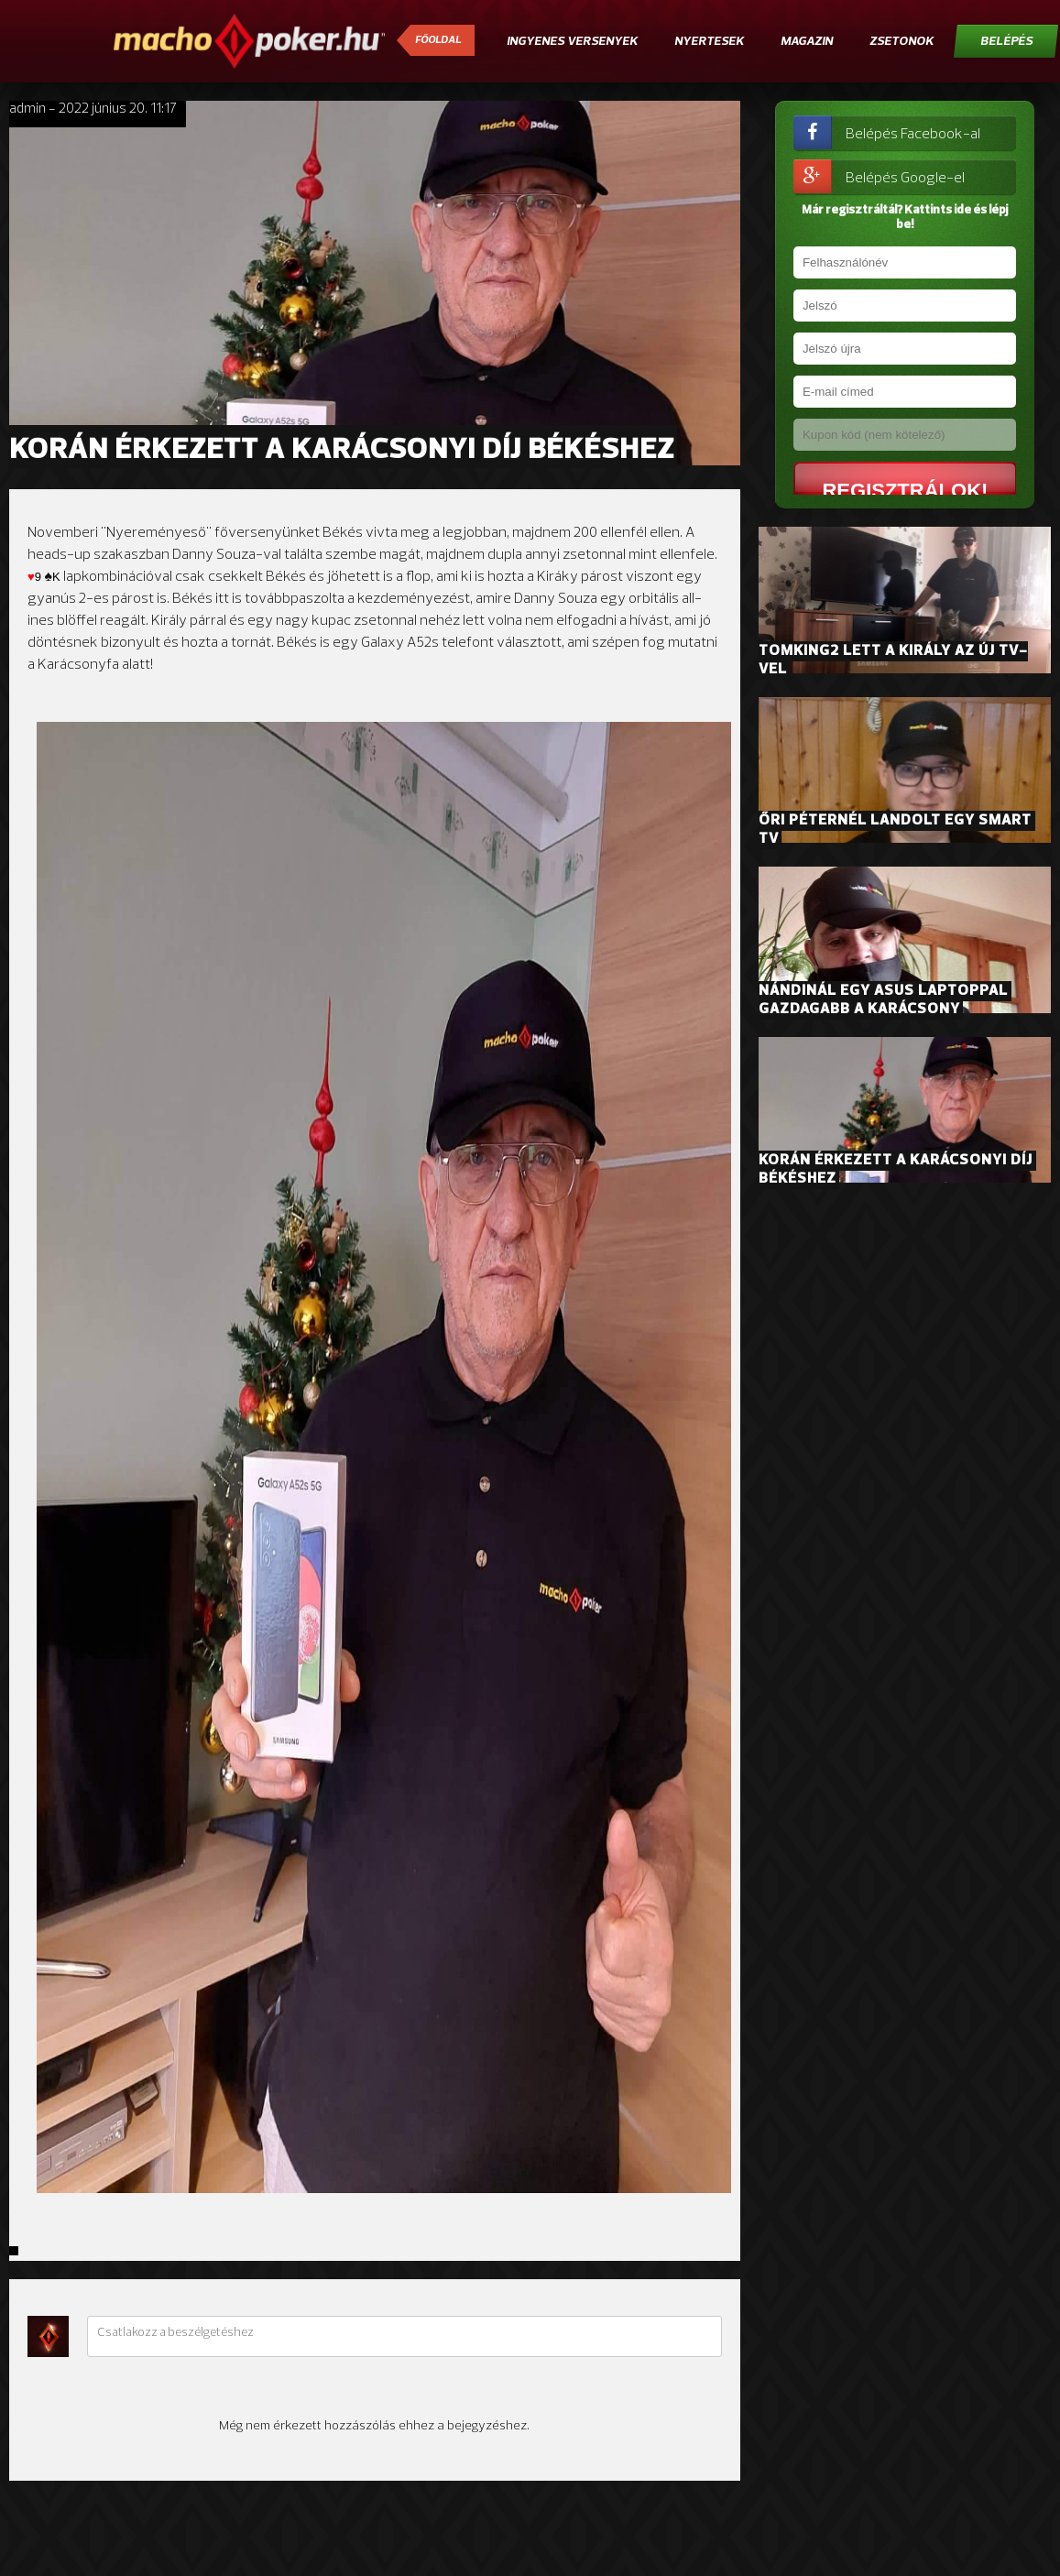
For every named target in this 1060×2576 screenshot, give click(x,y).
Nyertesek (709, 42)
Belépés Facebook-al (886, 132)
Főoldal (438, 40)
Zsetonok (901, 42)
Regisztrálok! (890, 490)
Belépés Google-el (879, 176)
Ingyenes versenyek (572, 42)
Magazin (807, 42)
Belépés (1006, 42)
